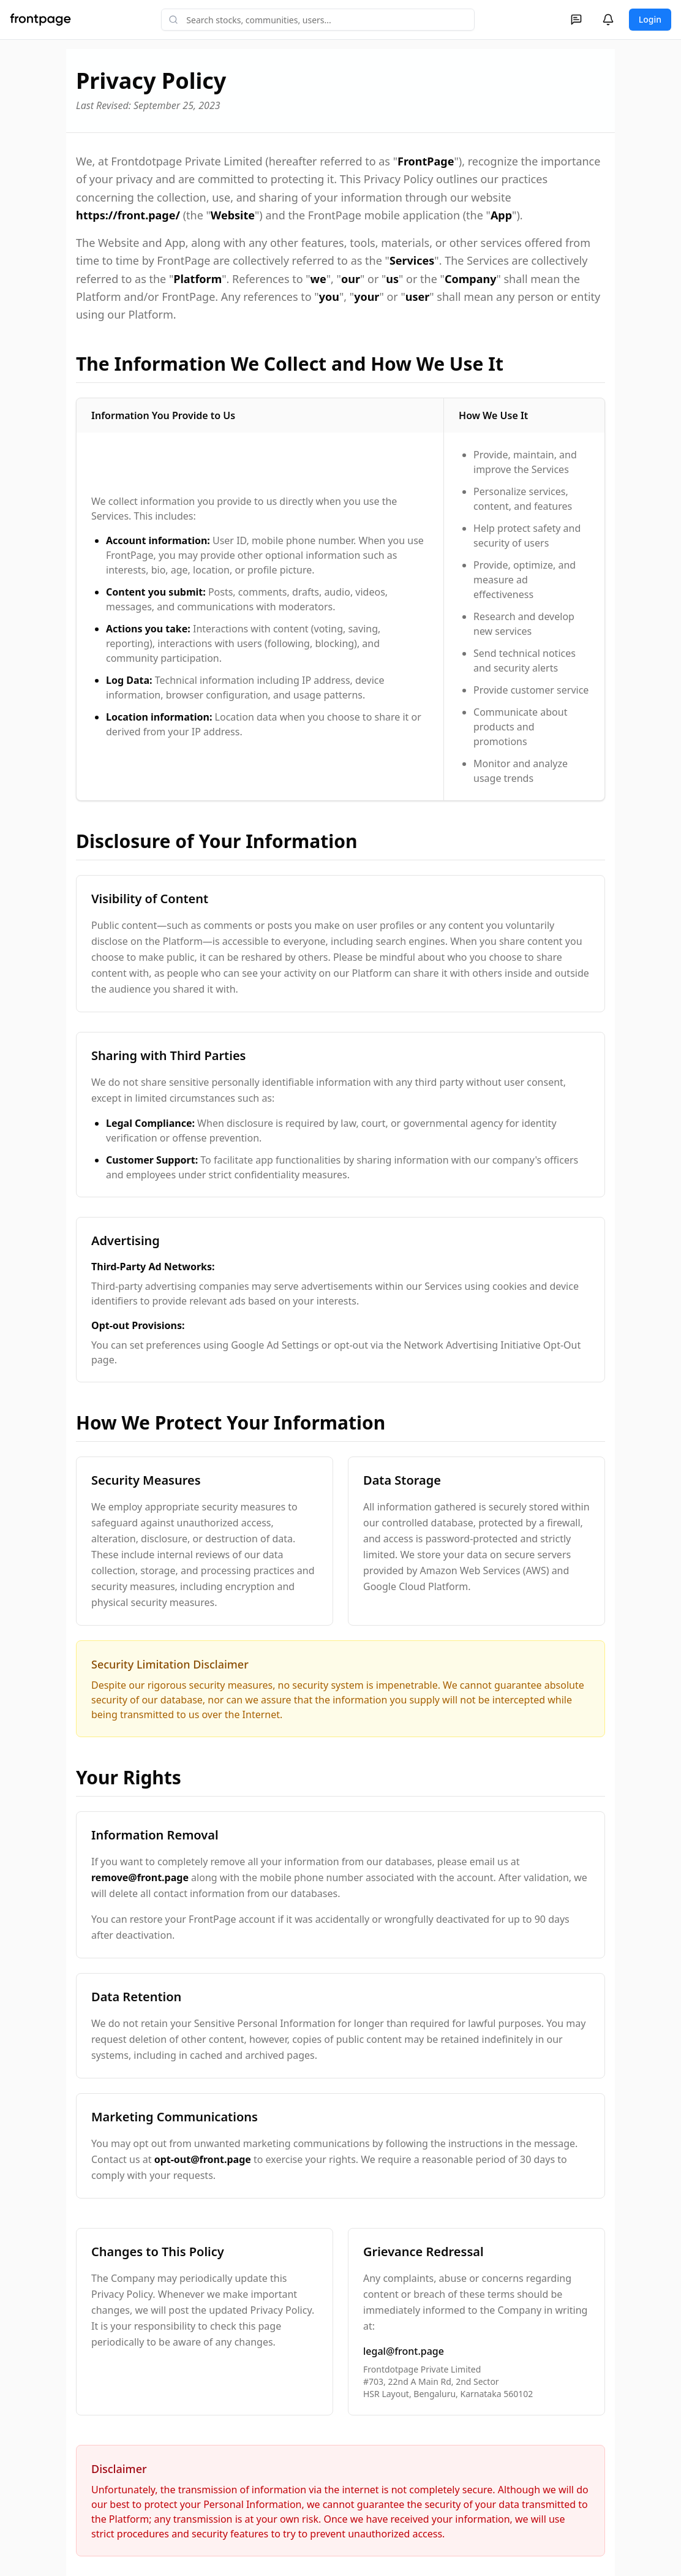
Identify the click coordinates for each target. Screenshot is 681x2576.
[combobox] (318, 20)
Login (650, 19)
